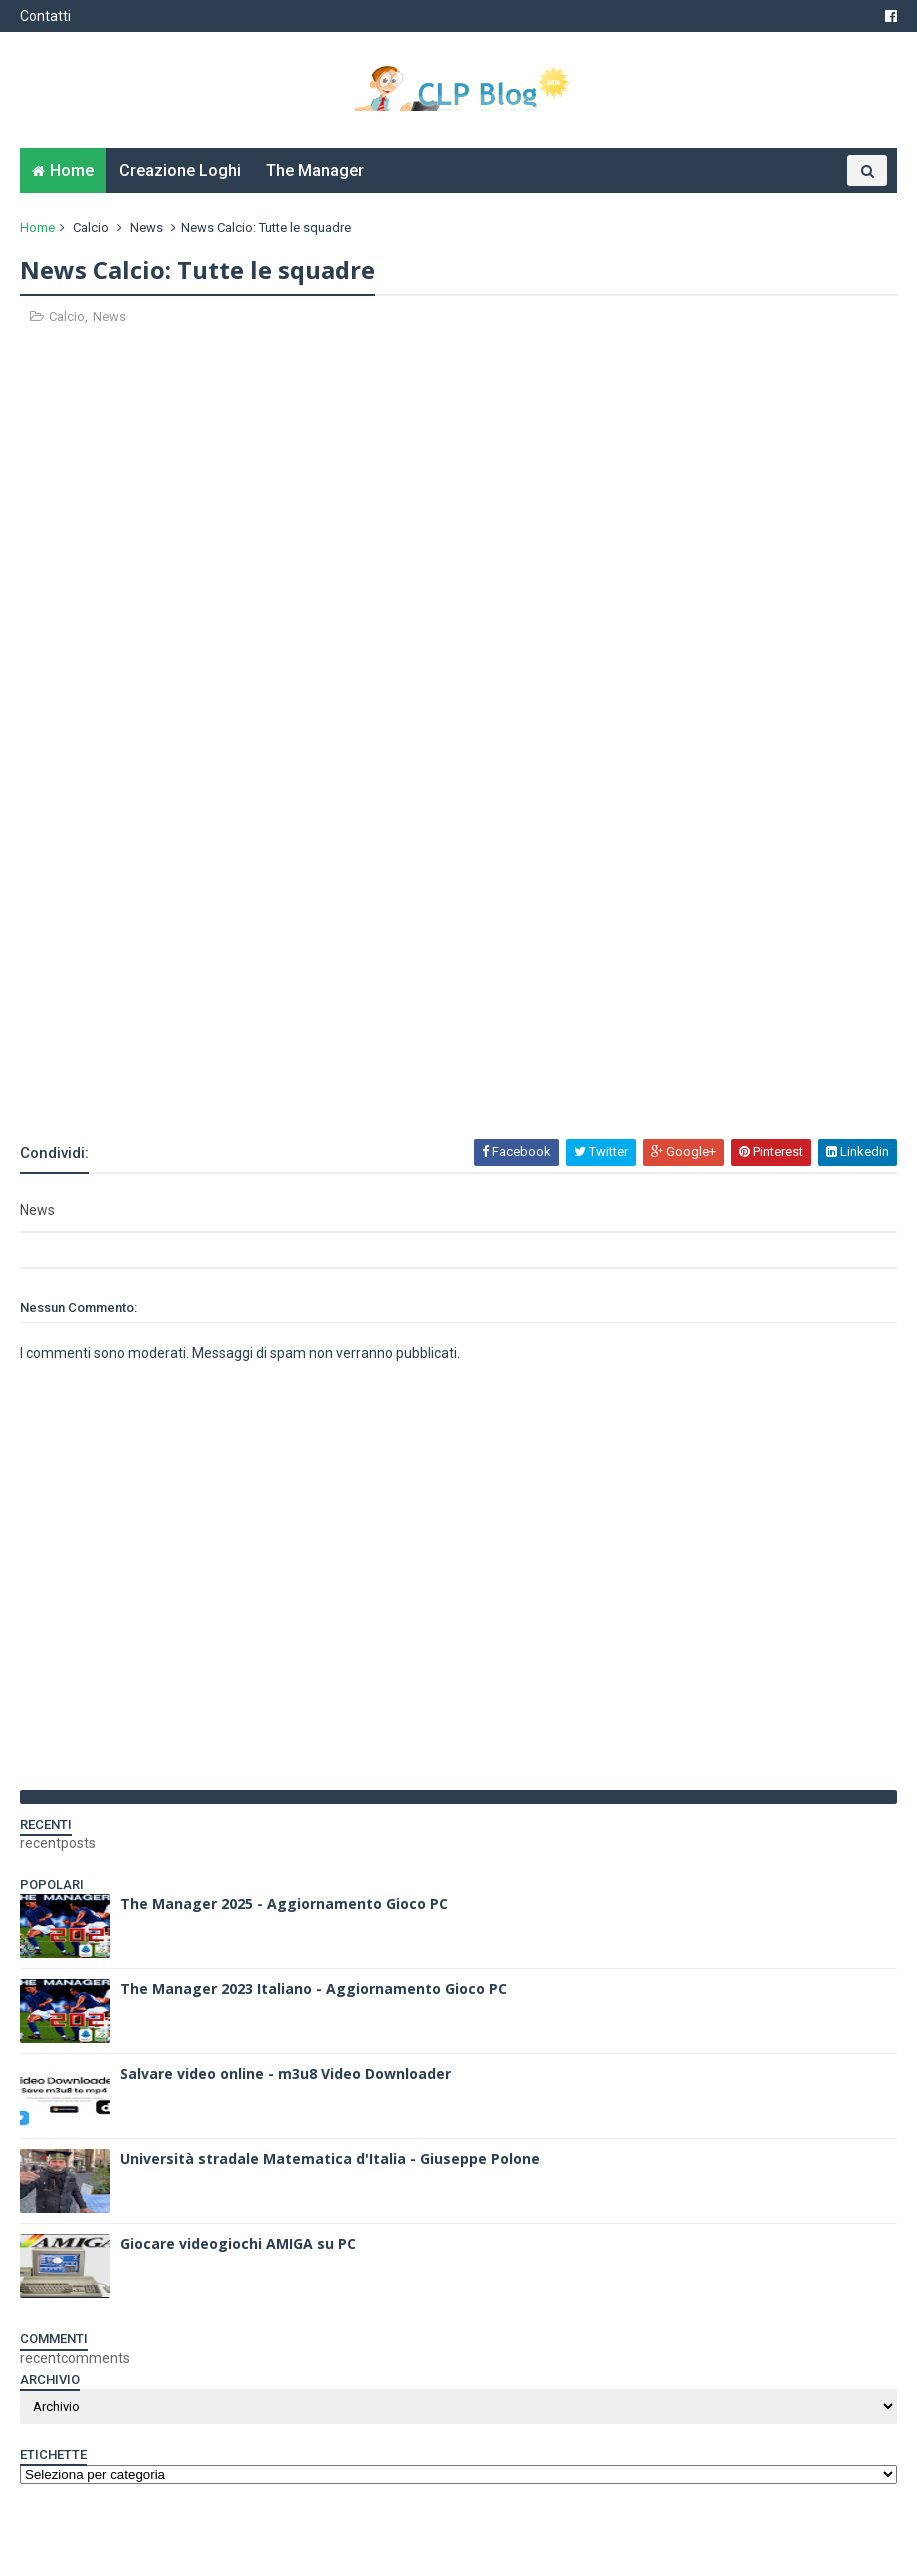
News (146, 227)
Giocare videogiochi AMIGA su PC (238, 2243)
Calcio (91, 227)
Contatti (45, 16)
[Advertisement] (254, 1083)
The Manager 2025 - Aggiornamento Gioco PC (284, 1903)
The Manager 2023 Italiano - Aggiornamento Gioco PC (313, 1988)
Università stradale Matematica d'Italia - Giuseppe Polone (330, 2158)
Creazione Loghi (180, 170)
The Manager (315, 170)
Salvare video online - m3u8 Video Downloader (285, 2073)
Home (72, 170)
